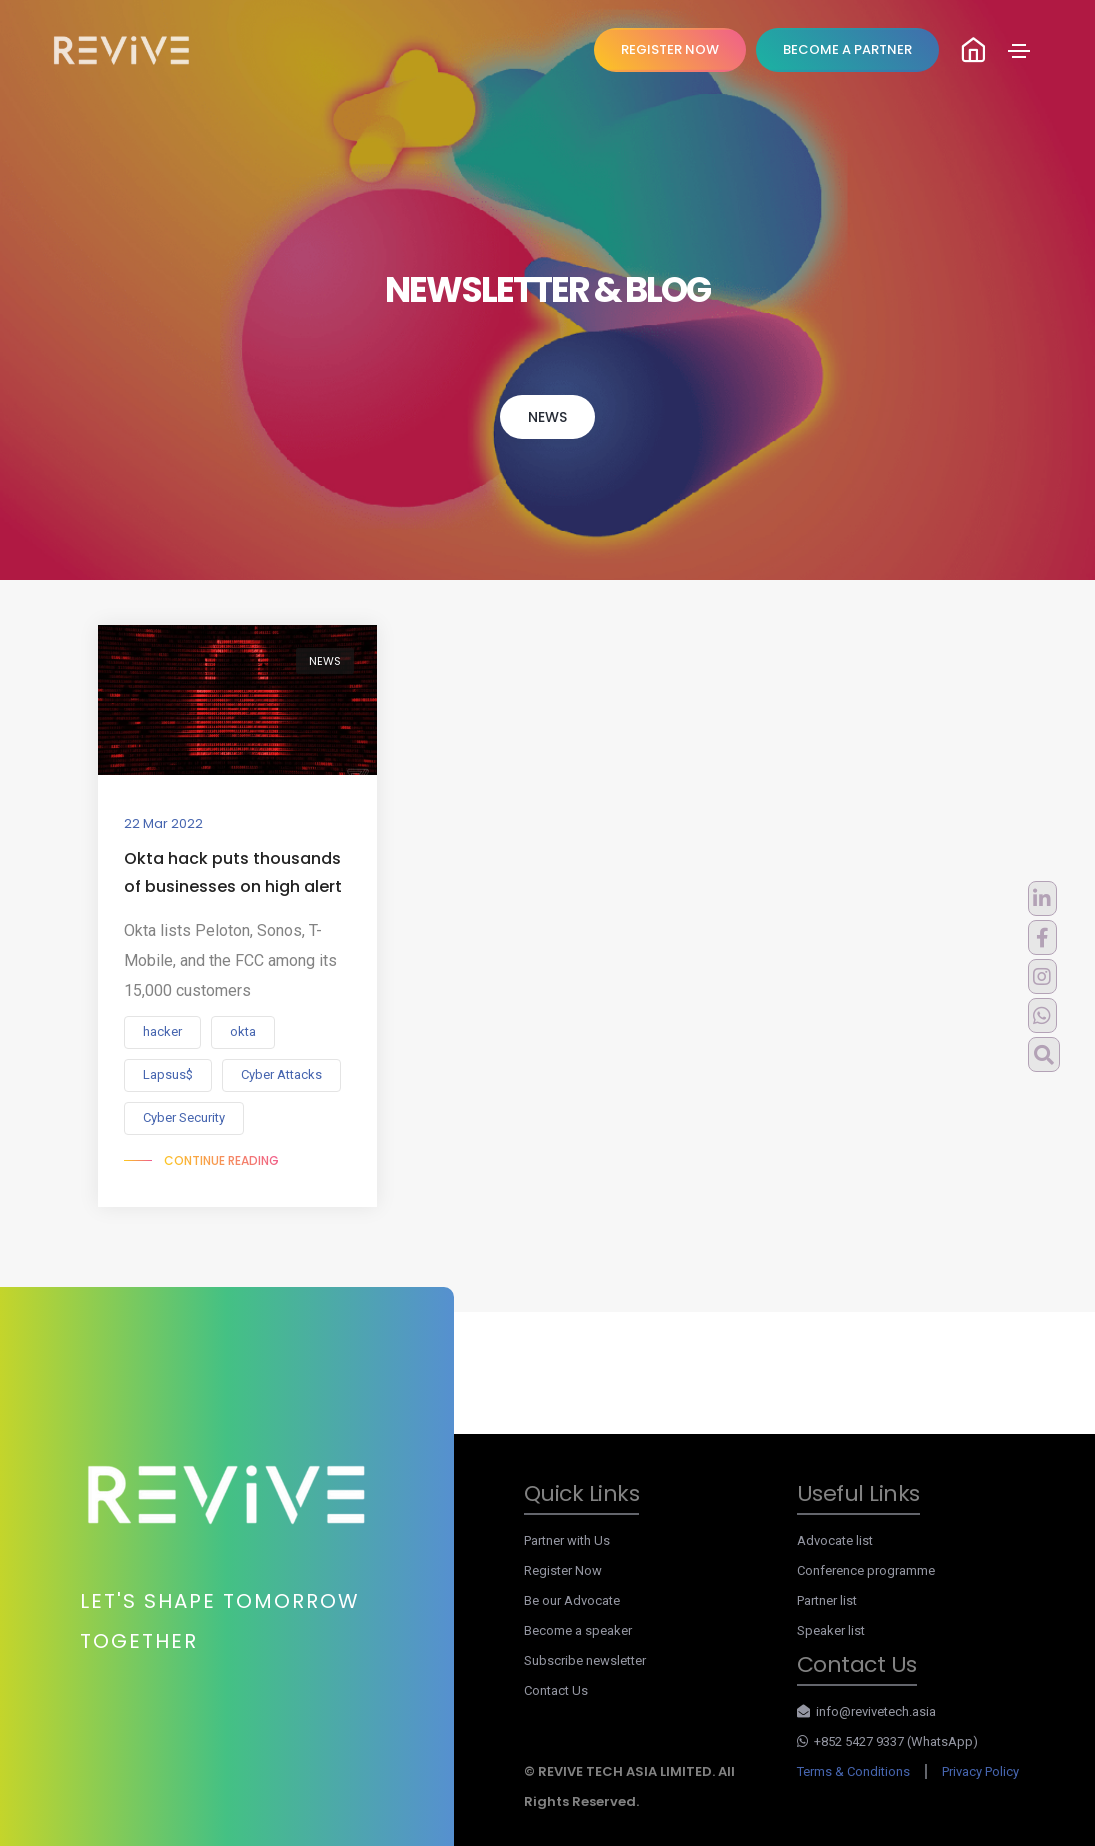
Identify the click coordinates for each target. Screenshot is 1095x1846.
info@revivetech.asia (867, 1711)
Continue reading (221, 1160)
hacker (162, 1031)
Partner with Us (567, 1540)
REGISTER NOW (670, 49)
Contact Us (556, 1690)
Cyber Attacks (281, 1074)
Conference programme (866, 1570)
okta (243, 1031)
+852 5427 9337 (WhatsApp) (888, 1741)
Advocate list (835, 1540)
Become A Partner (847, 49)
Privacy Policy (980, 1771)
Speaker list (831, 1630)
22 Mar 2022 (163, 823)
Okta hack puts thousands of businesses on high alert (233, 872)
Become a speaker (578, 1630)
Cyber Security (184, 1117)
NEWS (547, 417)
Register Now (563, 1570)
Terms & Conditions (853, 1771)
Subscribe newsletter (585, 1660)
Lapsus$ (168, 1074)
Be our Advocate (572, 1600)
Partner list (827, 1600)
